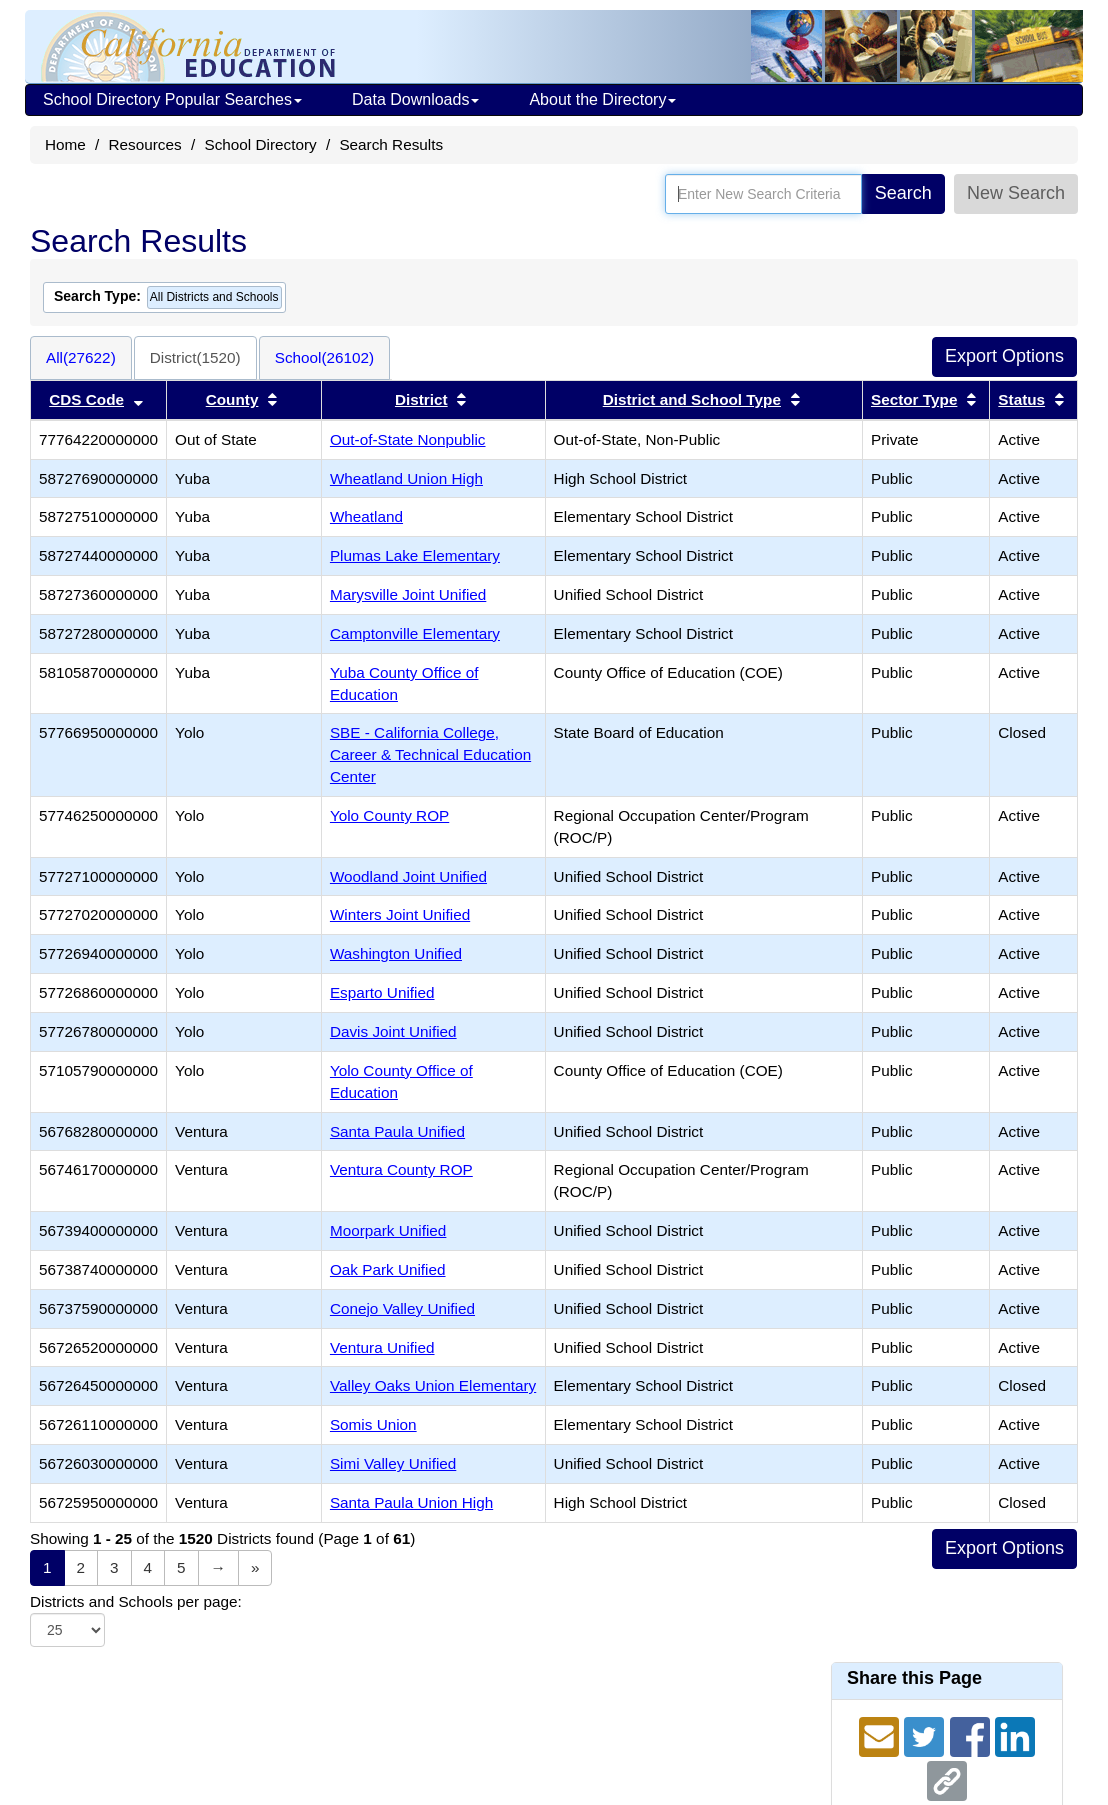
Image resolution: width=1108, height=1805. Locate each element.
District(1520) (195, 357)
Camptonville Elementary (415, 633)
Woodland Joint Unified (408, 876)
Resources (145, 144)
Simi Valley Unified (393, 1463)
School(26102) (325, 357)
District (421, 399)
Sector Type (914, 399)
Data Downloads (415, 99)
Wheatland (366, 516)
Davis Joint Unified (393, 1031)
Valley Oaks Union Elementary (433, 1385)
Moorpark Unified (388, 1230)
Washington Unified (396, 953)
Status (1021, 399)
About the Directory (602, 99)
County (232, 399)
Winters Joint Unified (400, 914)
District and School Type (692, 399)
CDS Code (86, 399)
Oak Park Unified (388, 1269)
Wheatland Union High (406, 478)
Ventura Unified (382, 1347)
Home (65, 144)
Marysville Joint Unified (408, 594)
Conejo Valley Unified (402, 1308)
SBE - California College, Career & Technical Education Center (430, 754)
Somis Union (373, 1424)
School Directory (260, 144)
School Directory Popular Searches (172, 99)
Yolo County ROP (389, 815)
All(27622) (81, 357)
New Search (1016, 193)
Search (903, 193)
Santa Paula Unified (397, 1131)
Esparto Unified (382, 992)
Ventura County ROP (401, 1169)
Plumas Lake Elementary (415, 555)
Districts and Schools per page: (136, 1601)
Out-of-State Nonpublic (408, 439)
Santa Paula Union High (411, 1502)
